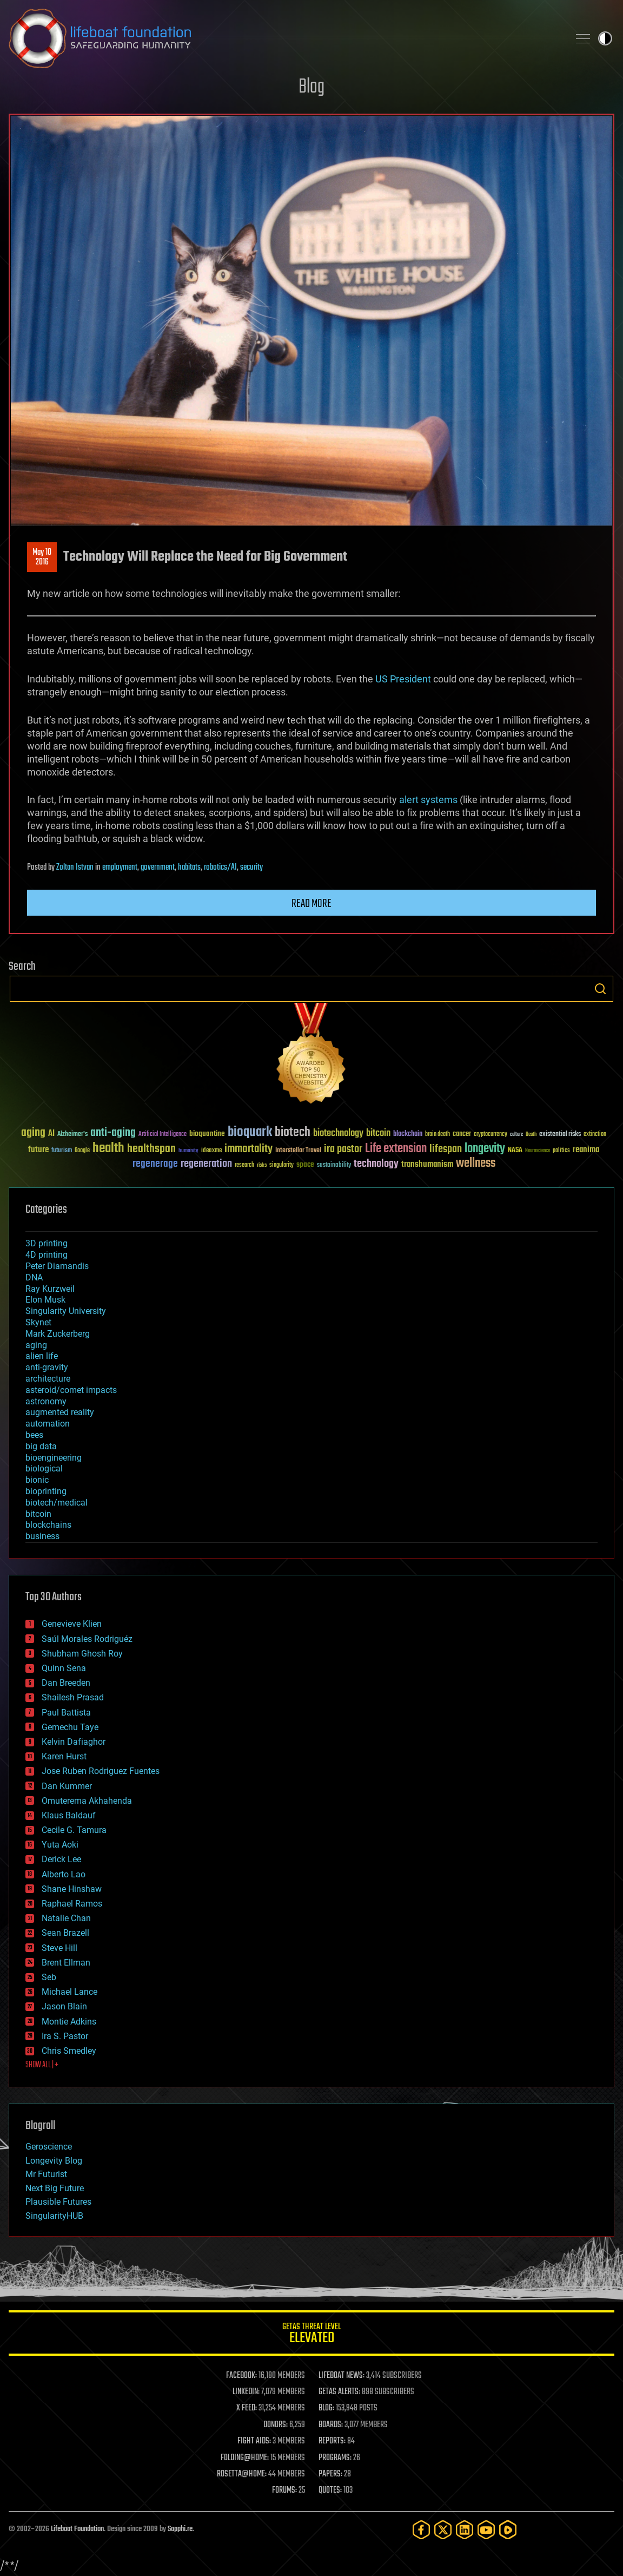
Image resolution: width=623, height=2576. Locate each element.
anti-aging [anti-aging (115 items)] (113, 1133)
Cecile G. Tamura (74, 1830)
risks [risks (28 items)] (262, 1165)
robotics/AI (220, 867)
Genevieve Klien (72, 1624)
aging (36, 1345)
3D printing (46, 1243)
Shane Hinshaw (72, 1889)
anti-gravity (46, 1367)
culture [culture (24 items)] (516, 1135)
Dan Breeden (66, 1683)
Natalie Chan (66, 1918)
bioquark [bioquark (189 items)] (250, 1132)
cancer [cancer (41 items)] (462, 1134)
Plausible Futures (58, 2202)
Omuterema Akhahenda (87, 1801)
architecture (47, 1379)
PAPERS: (330, 2474)
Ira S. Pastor (65, 2036)
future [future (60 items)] (38, 1150)
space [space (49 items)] (305, 1164)
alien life (41, 1356)
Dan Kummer (67, 1786)
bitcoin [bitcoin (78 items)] (378, 1133)
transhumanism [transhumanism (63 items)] (427, 1164)
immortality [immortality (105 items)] (248, 1148)
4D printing (46, 1255)
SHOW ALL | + (41, 2065)
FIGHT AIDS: (254, 2441)
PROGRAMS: (335, 2458)
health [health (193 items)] (108, 1148)
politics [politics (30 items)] (561, 1150)
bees (34, 1435)
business (42, 1536)
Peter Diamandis (57, 1266)
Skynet (38, 1322)
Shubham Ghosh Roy (82, 1653)
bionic (37, 1480)
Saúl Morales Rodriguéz (87, 1639)
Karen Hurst (64, 1756)
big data (41, 1446)
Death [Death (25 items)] (531, 1135)
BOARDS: (331, 2425)
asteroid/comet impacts (71, 1390)
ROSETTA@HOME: (242, 2474)
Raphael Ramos (72, 1903)
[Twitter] (443, 2529)
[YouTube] (486, 2529)
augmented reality (59, 1412)
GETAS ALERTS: (339, 2392)
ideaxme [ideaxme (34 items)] (211, 1151)
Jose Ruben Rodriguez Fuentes (101, 1771)
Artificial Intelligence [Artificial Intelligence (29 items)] (162, 1134)
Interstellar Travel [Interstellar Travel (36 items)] (298, 1151)
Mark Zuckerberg (57, 1334)
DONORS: (275, 2425)
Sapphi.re (180, 2529)
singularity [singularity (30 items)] (281, 1165)
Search (600, 989)
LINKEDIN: (246, 2392)
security (251, 867)
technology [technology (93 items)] (376, 1164)
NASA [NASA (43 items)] (515, 1150)
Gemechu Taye (70, 1727)
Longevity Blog (53, 2161)
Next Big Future (54, 2188)
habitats (189, 867)
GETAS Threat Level (311, 2335)
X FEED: (246, 2408)
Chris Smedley (69, 2051)
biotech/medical (56, 1502)
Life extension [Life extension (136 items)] (396, 1149)
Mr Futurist (46, 2174)
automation (47, 1423)
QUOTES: (330, 2490)
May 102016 (41, 557)
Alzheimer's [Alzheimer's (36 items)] (72, 1135)
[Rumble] (507, 2529)
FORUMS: (284, 2490)
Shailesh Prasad (73, 1697)
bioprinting (46, 1491)
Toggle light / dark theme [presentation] (605, 38)
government (158, 867)
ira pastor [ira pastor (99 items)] (343, 1149)
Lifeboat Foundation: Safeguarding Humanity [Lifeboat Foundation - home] (284, 38)
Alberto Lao (63, 1874)
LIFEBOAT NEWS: (341, 2376)
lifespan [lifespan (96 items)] (445, 1149)
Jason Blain (64, 2006)
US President (403, 679)
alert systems (428, 799)
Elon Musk (45, 1299)
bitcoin (38, 1514)
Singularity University (65, 1311)
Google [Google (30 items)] (82, 1150)
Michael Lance (69, 1992)
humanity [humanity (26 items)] (188, 1151)
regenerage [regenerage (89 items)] (155, 1164)
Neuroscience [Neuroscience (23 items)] (537, 1151)
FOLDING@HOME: (245, 2458)
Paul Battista (66, 1712)
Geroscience (48, 2146)
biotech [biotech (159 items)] (292, 1132)
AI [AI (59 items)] (51, 1134)
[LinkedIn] (464, 2529)
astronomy (46, 1401)
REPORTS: (332, 2441)
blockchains (48, 1525)
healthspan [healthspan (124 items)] (151, 1149)
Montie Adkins (69, 2021)
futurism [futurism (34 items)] (61, 1151)
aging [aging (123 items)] (33, 1133)
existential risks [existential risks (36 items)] (560, 1135)
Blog (311, 87)
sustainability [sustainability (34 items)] (334, 1165)
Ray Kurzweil (50, 1289)
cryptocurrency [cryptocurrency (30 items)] (490, 1134)
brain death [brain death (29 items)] (437, 1134)
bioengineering (53, 1458)
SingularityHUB (54, 2216)
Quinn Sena (64, 1668)
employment (119, 867)
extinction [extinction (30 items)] (595, 1134)
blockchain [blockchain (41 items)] (407, 1134)
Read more (311, 904)
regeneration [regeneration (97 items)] (206, 1164)
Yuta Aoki (60, 1844)
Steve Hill (59, 1948)
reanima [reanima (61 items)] (586, 1150)
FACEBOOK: (241, 2376)
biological (44, 1468)
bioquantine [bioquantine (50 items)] (207, 1133)
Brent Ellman (66, 1962)
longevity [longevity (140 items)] (485, 1149)
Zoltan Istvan (75, 867)
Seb (49, 1977)
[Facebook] (421, 2529)
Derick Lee (61, 1859)
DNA (34, 1277)
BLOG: (326, 2408)
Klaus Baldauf (69, 1815)
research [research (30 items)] (244, 1165)
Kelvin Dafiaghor (73, 1742)
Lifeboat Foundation (77, 2529)
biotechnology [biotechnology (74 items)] (338, 1133)
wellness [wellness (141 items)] (475, 1163)
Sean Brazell (65, 1933)
